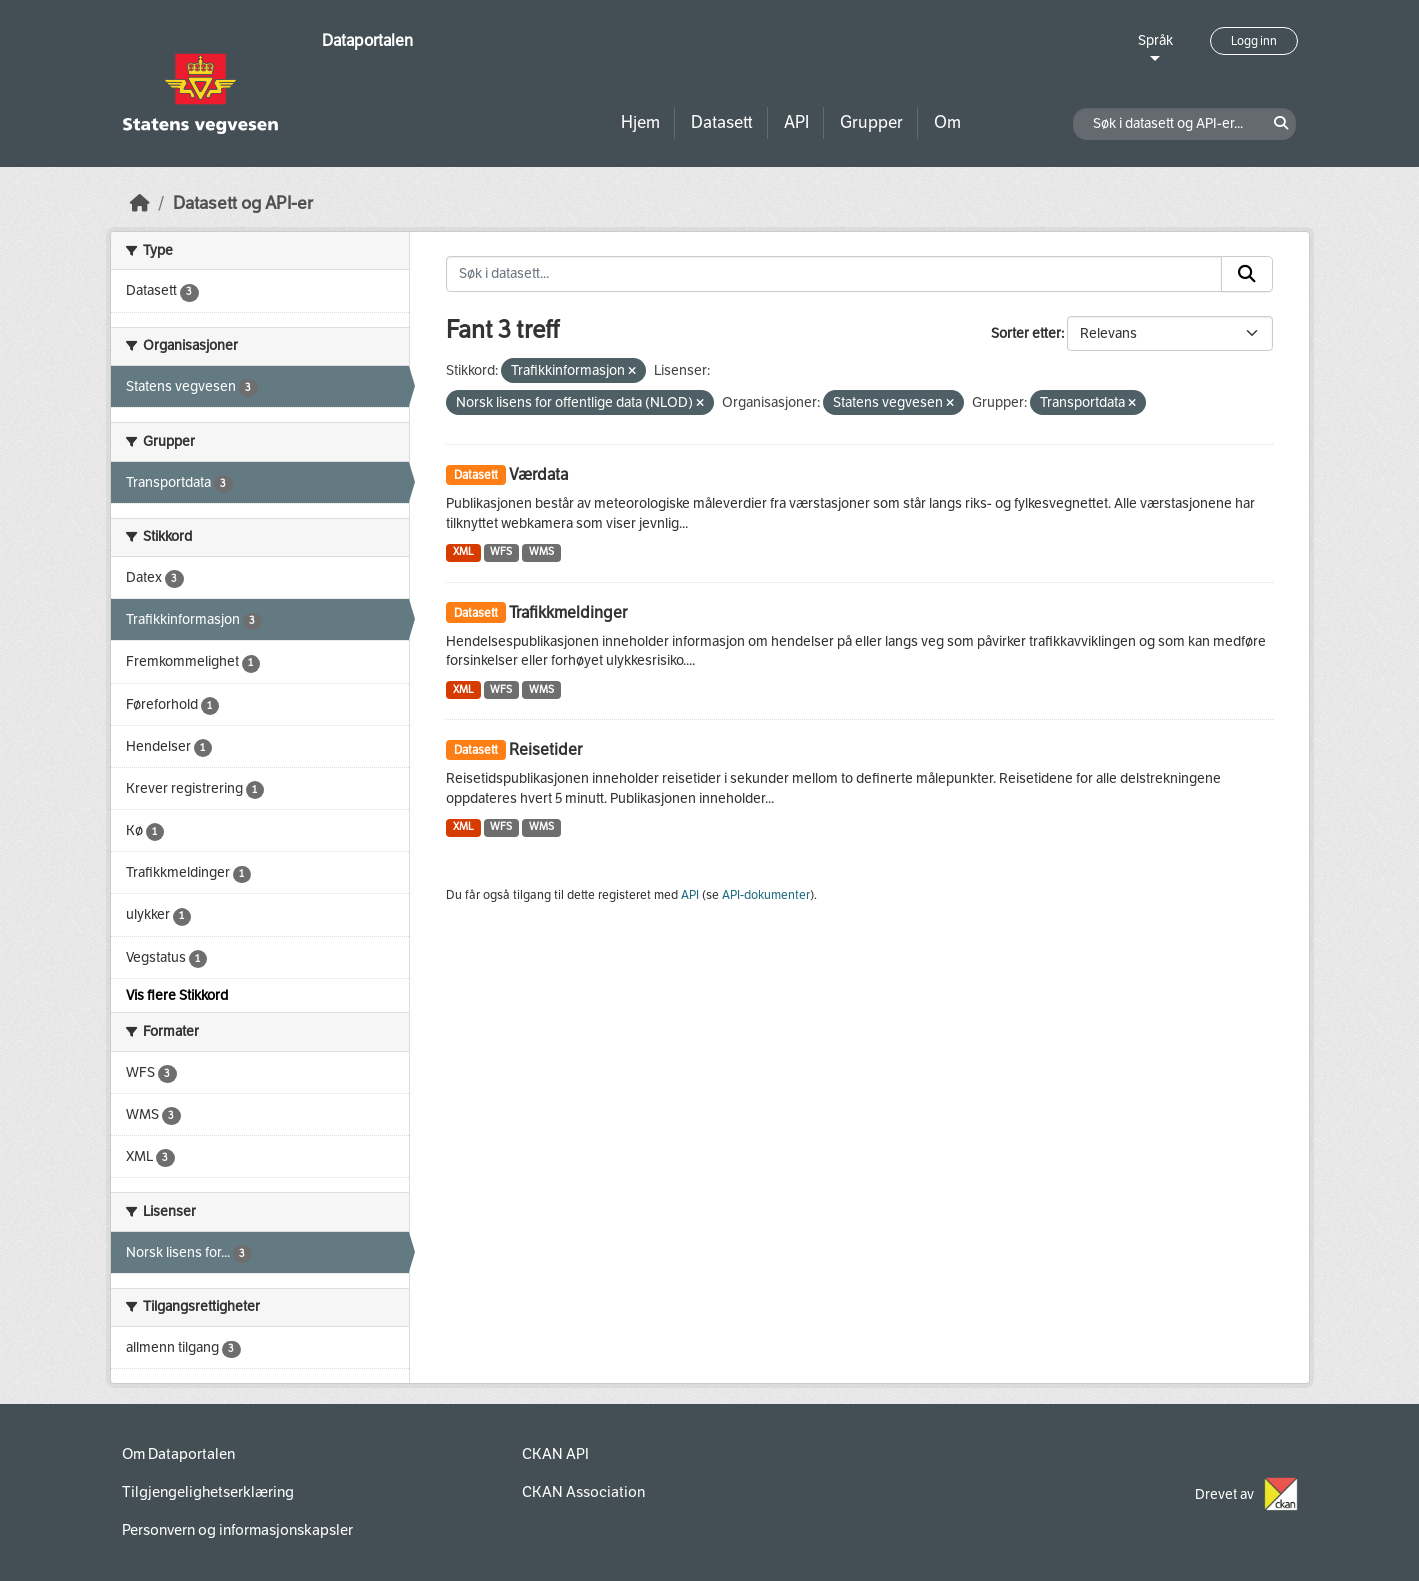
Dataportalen (367, 40)
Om (947, 122)
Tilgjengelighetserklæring (208, 1492)
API (796, 122)
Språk (1155, 40)
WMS (541, 551)
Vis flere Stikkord (177, 995)
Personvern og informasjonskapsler (237, 1530)
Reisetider (545, 749)
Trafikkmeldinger (568, 612)
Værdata (538, 474)
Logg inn (1254, 41)
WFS (501, 551)
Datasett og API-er (243, 203)
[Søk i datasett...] (834, 274)
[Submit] (1247, 274)
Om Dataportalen (178, 1454)
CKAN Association (583, 1492)
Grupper (871, 122)
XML (463, 551)
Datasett (722, 122)
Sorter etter (1026, 333)
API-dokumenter (766, 895)
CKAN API (555, 1454)
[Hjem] (140, 203)
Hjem (640, 122)
